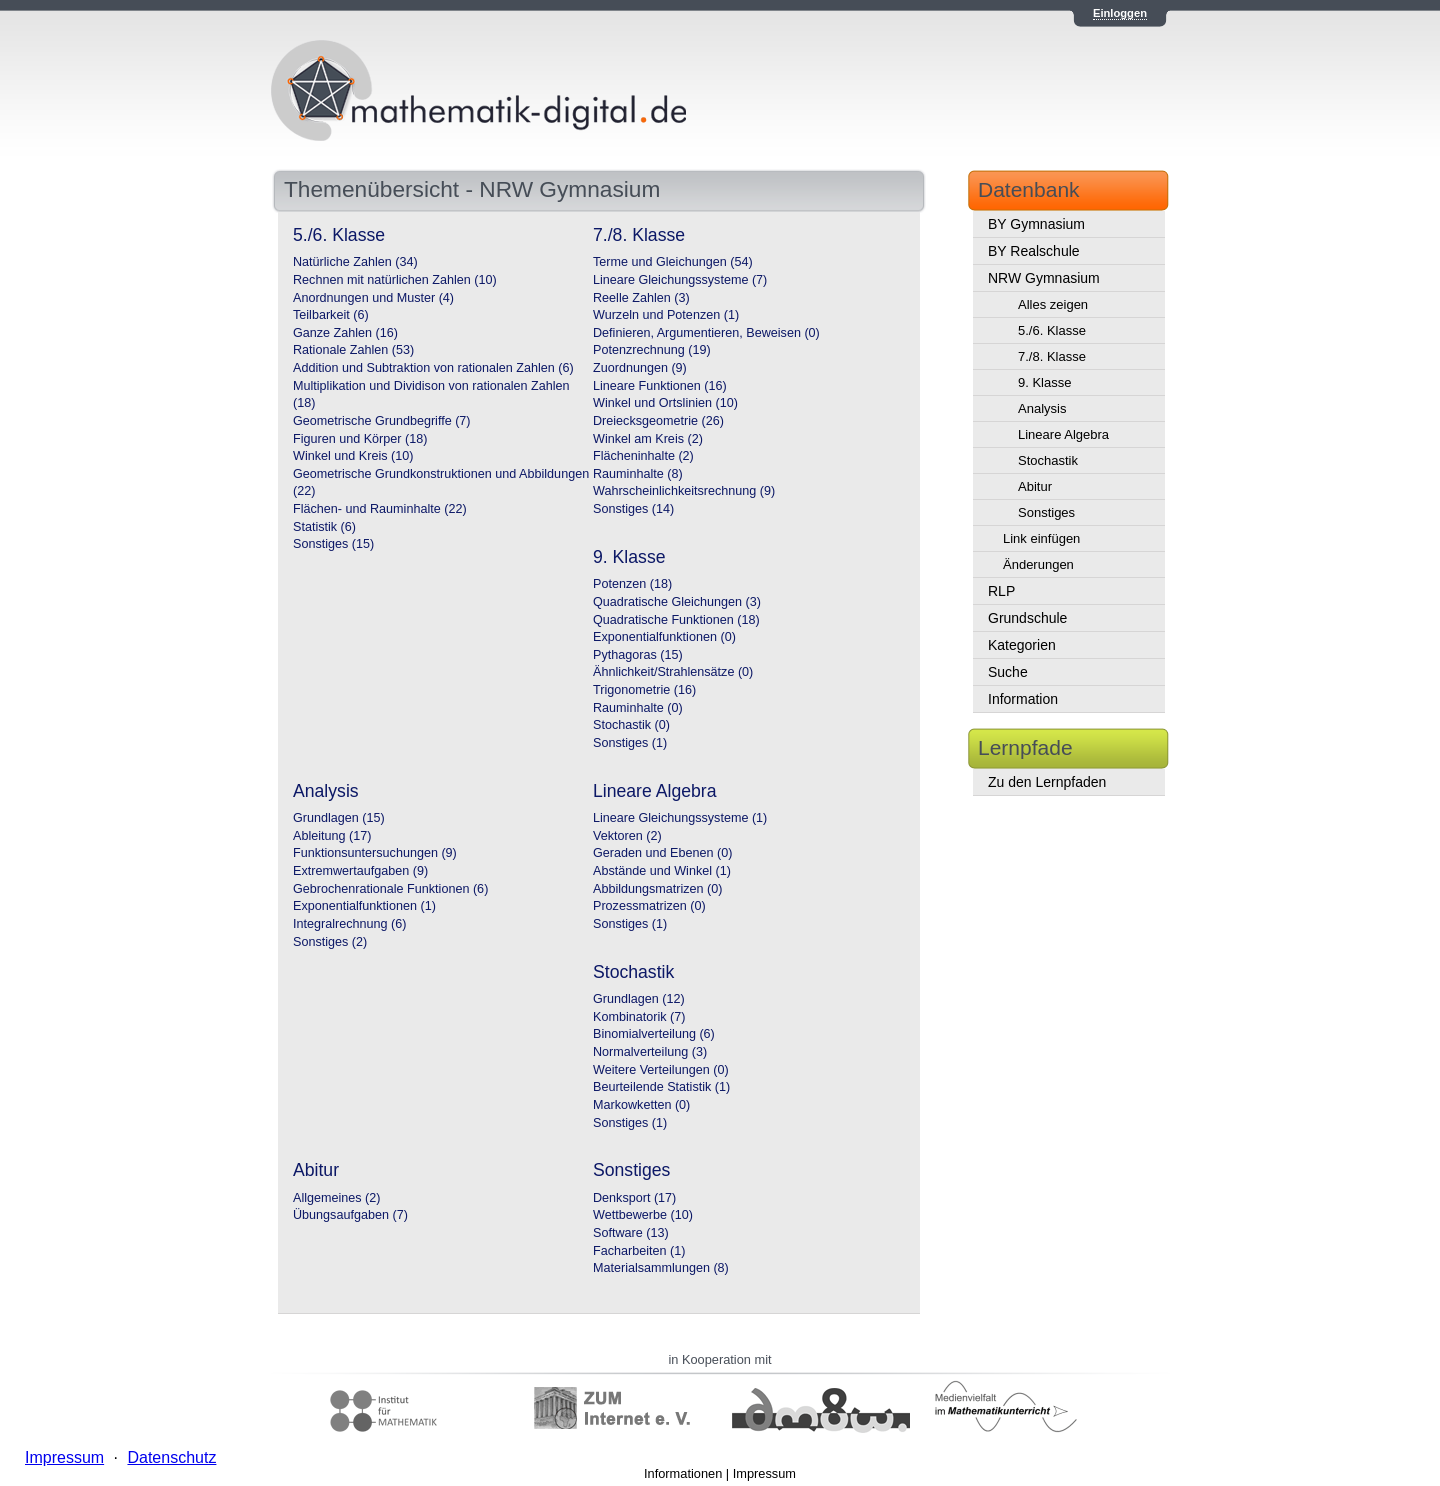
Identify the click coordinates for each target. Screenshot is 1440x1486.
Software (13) (631, 1233)
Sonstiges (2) (330, 942)
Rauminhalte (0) (638, 708)
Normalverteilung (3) (650, 1052)
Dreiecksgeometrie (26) (658, 421)
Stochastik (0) (631, 725)
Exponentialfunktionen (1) (364, 906)
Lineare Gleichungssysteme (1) (680, 818)
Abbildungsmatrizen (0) (658, 889)
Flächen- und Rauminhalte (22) (380, 509)
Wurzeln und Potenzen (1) (666, 315)
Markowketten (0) (641, 1105)
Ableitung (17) (332, 836)
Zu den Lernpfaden (1047, 782)
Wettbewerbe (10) (643, 1215)
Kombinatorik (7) (639, 1017)
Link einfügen (1041, 538)
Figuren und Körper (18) (360, 439)
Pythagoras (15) (638, 655)
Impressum (764, 1473)
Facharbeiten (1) (639, 1251)
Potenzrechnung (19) (652, 350)
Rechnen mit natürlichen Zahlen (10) (395, 280)
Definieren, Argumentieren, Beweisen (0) (706, 333)
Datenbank (1029, 189)
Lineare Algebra (1063, 434)
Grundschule (1027, 618)
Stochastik (1048, 460)
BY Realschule (1034, 251)
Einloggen (1120, 13)
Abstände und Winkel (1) (662, 871)
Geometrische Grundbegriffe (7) (382, 421)
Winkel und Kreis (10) (353, 456)
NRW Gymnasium (1044, 278)
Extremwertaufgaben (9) (360, 871)
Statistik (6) (324, 527)
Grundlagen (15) (339, 818)
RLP (1001, 591)
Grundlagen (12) (639, 999)
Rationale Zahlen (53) (353, 350)
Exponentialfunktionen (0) (664, 637)
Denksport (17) (634, 1198)
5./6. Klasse (1052, 330)
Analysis (1042, 408)
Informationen (683, 1473)
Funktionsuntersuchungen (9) (375, 853)
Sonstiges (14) (633, 509)
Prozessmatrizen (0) (649, 906)
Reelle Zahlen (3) (641, 298)
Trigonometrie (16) (644, 690)
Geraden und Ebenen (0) (662, 853)
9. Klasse (1044, 382)
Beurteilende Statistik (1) (661, 1087)
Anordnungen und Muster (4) (373, 298)
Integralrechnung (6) (349, 924)
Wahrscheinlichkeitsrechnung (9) (684, 491)
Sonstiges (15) (333, 544)
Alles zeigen (1053, 304)
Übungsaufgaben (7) (350, 1215)
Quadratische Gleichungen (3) (677, 602)
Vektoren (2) (627, 836)
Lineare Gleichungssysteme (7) (680, 280)
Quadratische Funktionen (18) (676, 620)
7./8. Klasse (1052, 356)
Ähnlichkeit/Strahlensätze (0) (673, 672)
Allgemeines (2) (337, 1198)
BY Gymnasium (1036, 224)
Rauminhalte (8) (638, 474)
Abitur (1035, 486)
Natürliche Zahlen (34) (355, 262)
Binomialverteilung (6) (654, 1034)
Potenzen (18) (632, 584)
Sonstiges (1046, 512)
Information (1023, 699)
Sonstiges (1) (630, 743)
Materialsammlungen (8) (661, 1268)
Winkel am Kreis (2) (648, 439)
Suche (1008, 672)
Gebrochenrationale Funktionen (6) (390, 889)
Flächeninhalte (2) (643, 456)
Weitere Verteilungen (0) (661, 1070)
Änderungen (1038, 564)
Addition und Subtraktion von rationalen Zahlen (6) (433, 368)
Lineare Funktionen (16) (660, 386)
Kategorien (1022, 645)
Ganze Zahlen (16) (345, 333)
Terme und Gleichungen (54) (673, 262)
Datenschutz (171, 1457)
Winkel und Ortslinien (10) (665, 403)
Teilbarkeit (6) (331, 315)
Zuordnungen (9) (640, 368)
